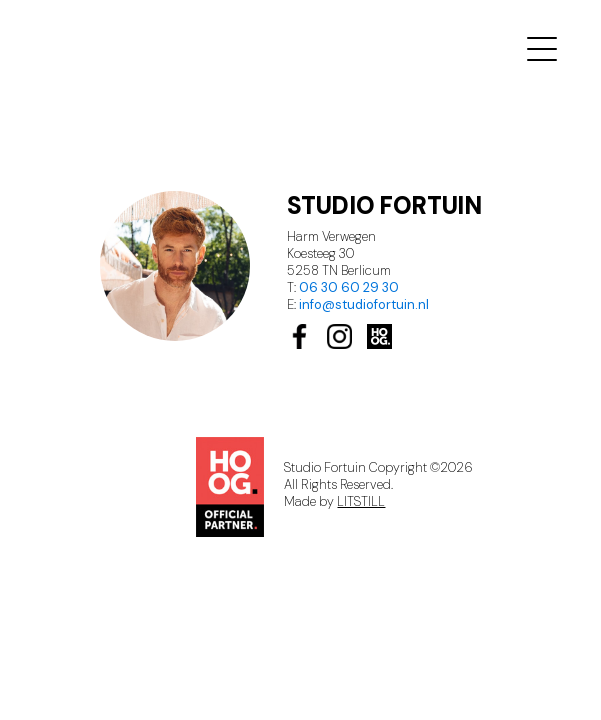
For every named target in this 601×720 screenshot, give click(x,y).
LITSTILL (361, 501)
